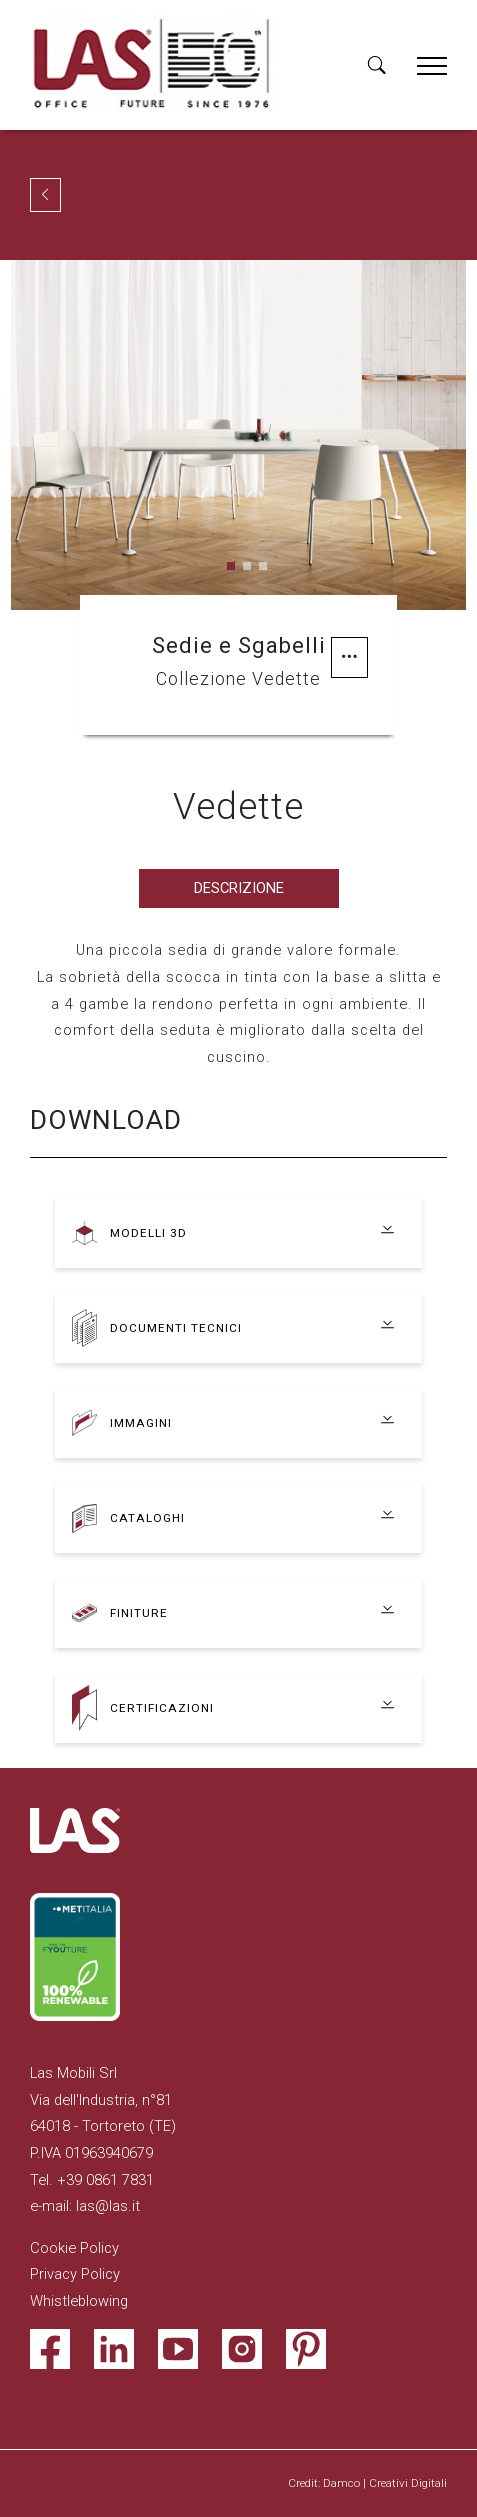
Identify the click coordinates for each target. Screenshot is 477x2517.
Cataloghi (147, 1518)
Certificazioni (162, 1708)
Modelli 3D (148, 1233)
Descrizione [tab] (239, 888)
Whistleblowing (79, 2301)
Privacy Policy (75, 2274)
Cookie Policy (74, 2248)
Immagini (141, 1423)
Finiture (139, 1613)
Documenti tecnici (176, 1328)
